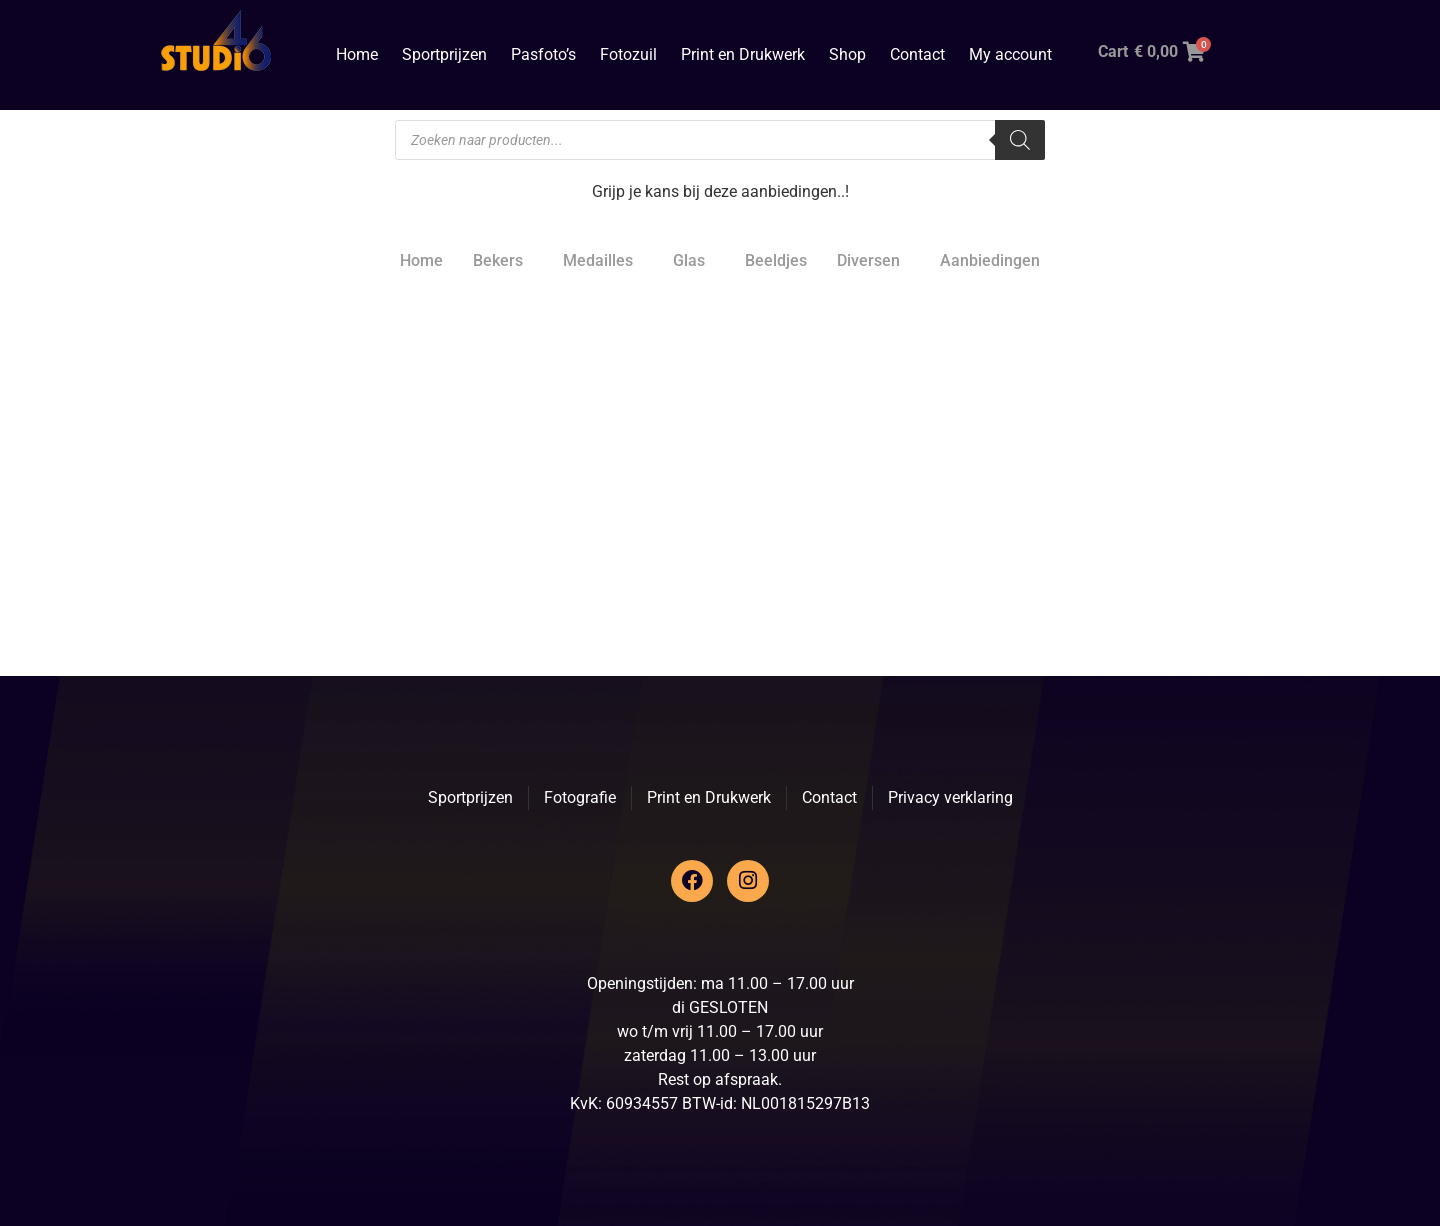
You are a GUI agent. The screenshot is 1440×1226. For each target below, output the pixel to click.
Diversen (868, 260)
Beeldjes (776, 260)
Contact (917, 54)
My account (1010, 54)
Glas (689, 260)
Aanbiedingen (990, 260)
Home (357, 54)
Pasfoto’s (543, 54)
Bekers (498, 260)
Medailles (598, 260)
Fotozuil (628, 54)
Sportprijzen (444, 54)
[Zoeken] (1020, 140)
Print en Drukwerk (743, 54)
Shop (847, 54)
